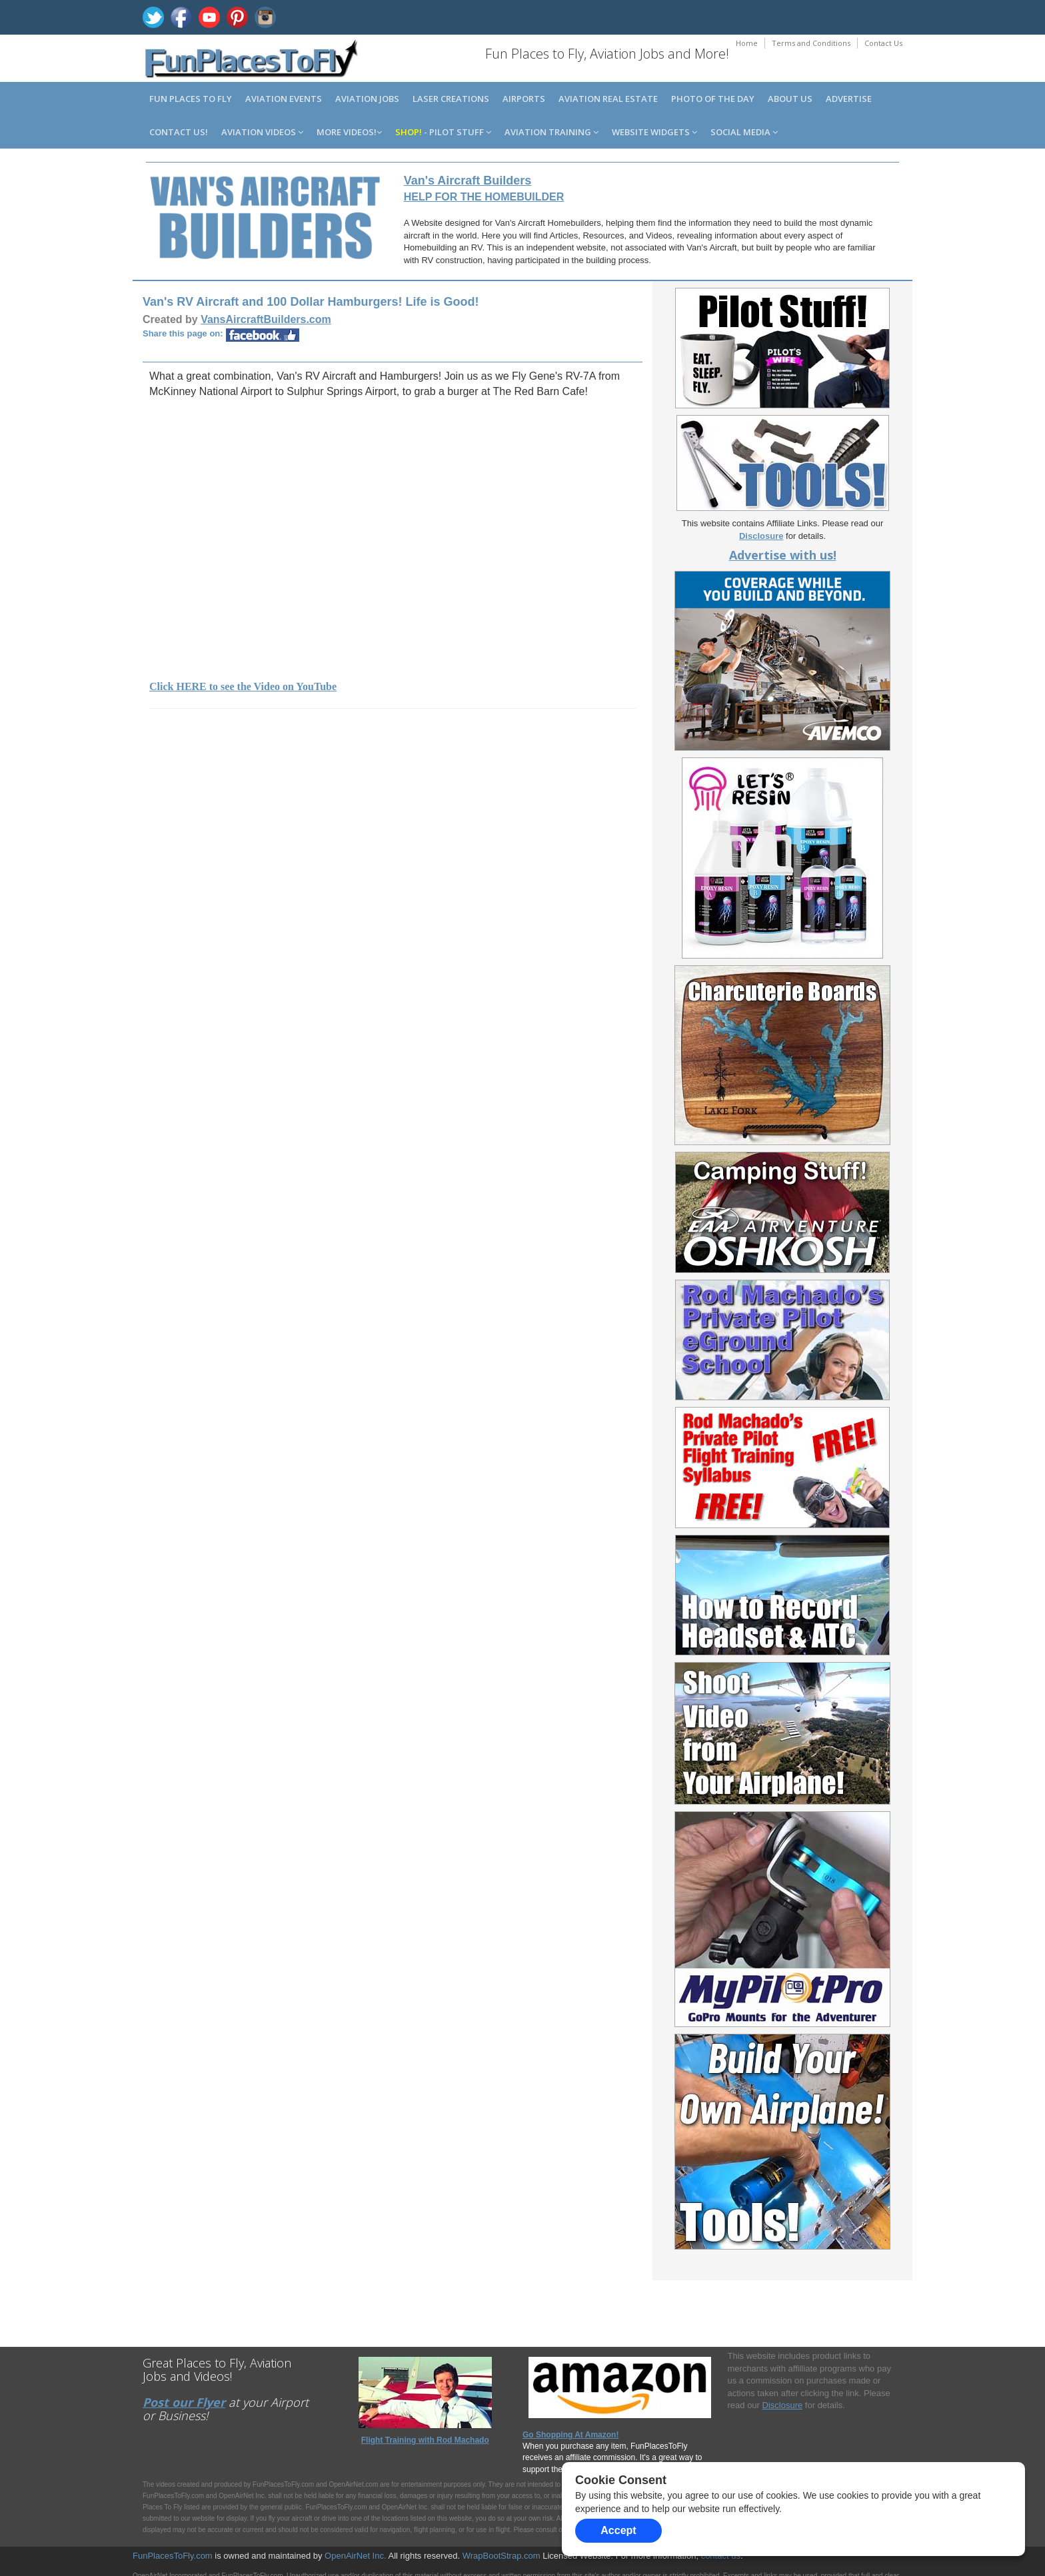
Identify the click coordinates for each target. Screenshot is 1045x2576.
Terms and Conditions (811, 43)
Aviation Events (283, 99)
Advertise (849, 99)
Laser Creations (451, 99)
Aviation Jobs (367, 99)
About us (790, 99)
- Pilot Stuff (443, 132)
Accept (618, 2530)
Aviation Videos (262, 132)
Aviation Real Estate (608, 99)
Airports (524, 99)
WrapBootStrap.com (501, 2556)
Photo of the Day (712, 99)
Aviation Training (551, 132)
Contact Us (883, 43)
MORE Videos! (349, 132)
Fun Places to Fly (190, 99)
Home (747, 43)
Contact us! (178, 132)
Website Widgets (654, 132)
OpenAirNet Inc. (356, 2556)
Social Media (744, 132)
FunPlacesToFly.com (173, 2556)
